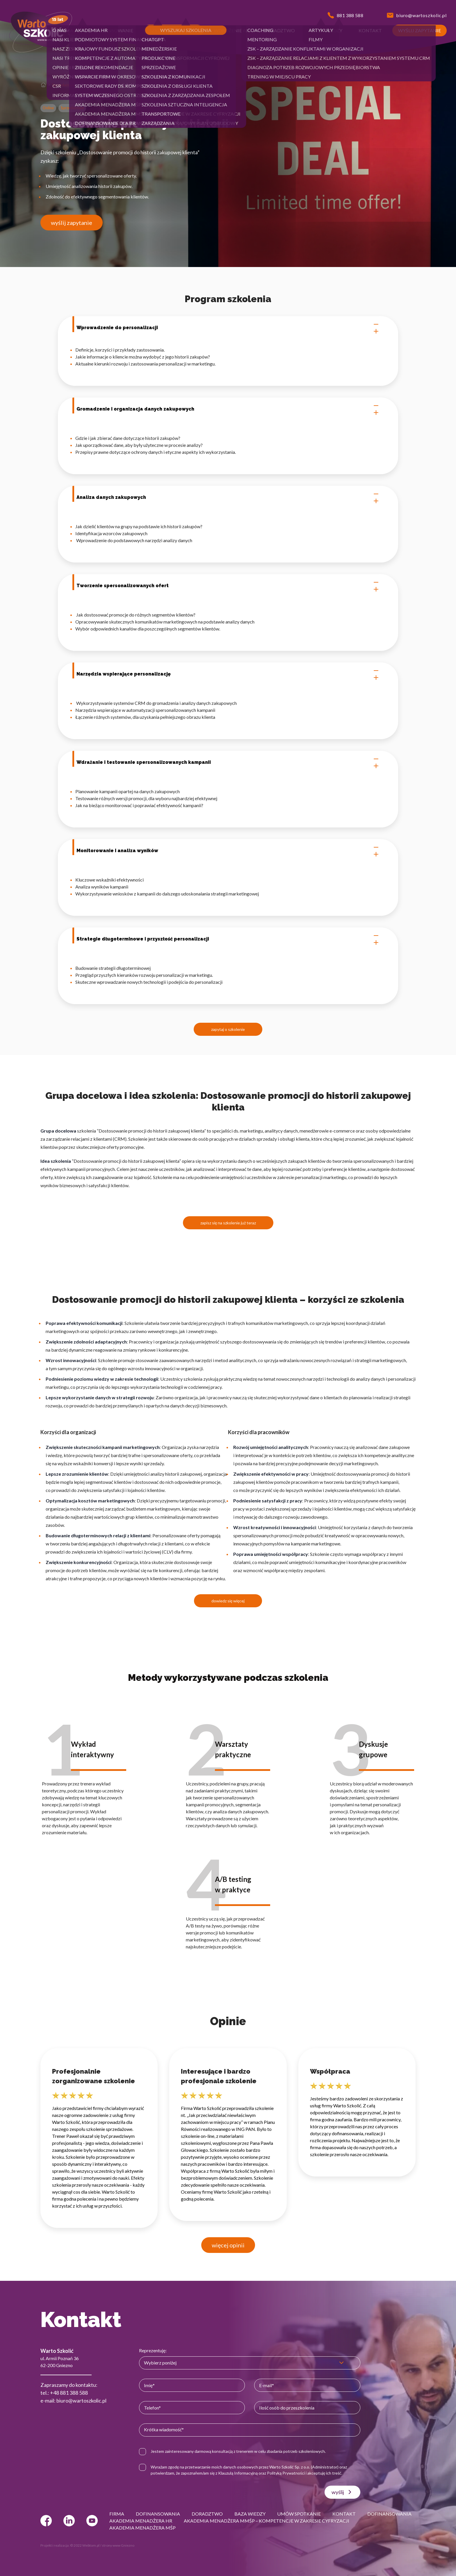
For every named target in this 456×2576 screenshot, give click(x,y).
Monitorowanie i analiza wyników (228, 851)
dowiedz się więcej (228, 1600)
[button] (66, 30)
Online (48, 107)
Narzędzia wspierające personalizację (228, 674)
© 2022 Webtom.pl (84, 2545)
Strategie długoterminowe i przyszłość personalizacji (228, 939)
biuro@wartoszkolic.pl (81, 2400)
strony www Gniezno (118, 2545)
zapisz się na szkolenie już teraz (228, 1222)
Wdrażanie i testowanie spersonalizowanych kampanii (228, 762)
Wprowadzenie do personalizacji (228, 328)
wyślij (342, 2492)
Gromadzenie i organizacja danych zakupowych (228, 409)
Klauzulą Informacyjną (238, 2473)
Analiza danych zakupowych (228, 497)
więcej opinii (228, 2245)
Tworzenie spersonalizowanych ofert (228, 586)
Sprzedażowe (63, 85)
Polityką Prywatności (286, 2473)
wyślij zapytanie (71, 222)
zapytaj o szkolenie (228, 1029)
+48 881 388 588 (69, 2392)
